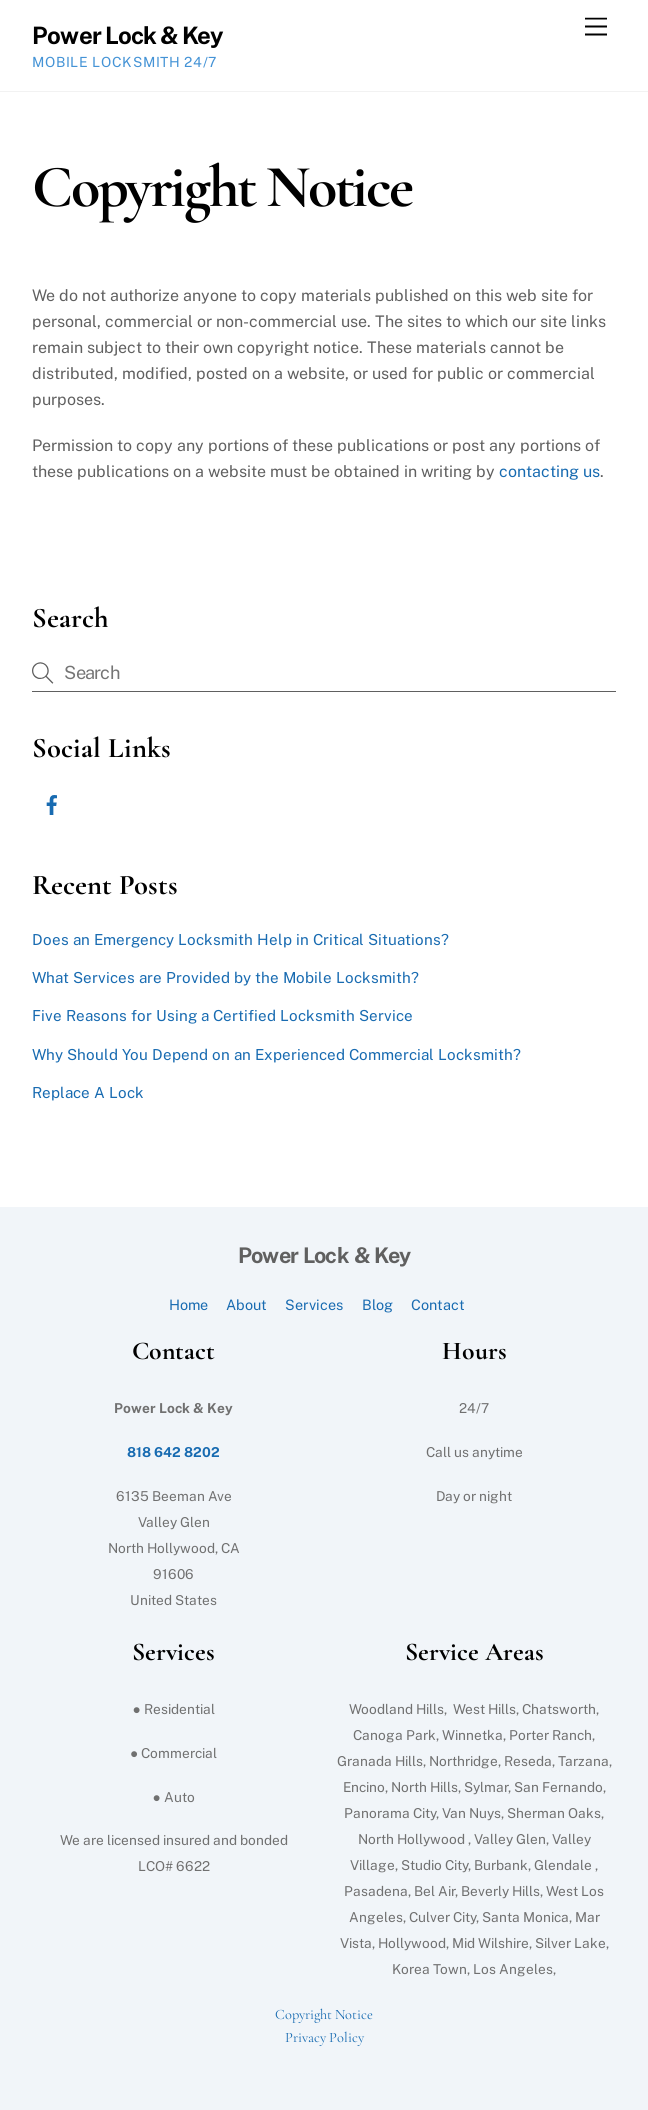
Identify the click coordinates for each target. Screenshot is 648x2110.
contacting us (549, 471)
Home (188, 1304)
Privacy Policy (324, 2037)
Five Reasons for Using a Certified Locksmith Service (222, 1015)
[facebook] (52, 802)
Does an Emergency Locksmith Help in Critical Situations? (240, 939)
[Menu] (596, 27)
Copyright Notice (324, 2014)
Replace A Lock (88, 1092)
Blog (377, 1304)
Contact (438, 1304)
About (246, 1304)
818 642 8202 (173, 1452)
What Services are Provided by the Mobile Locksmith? (225, 977)
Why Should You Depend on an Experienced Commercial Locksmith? (276, 1054)
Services (314, 1304)
